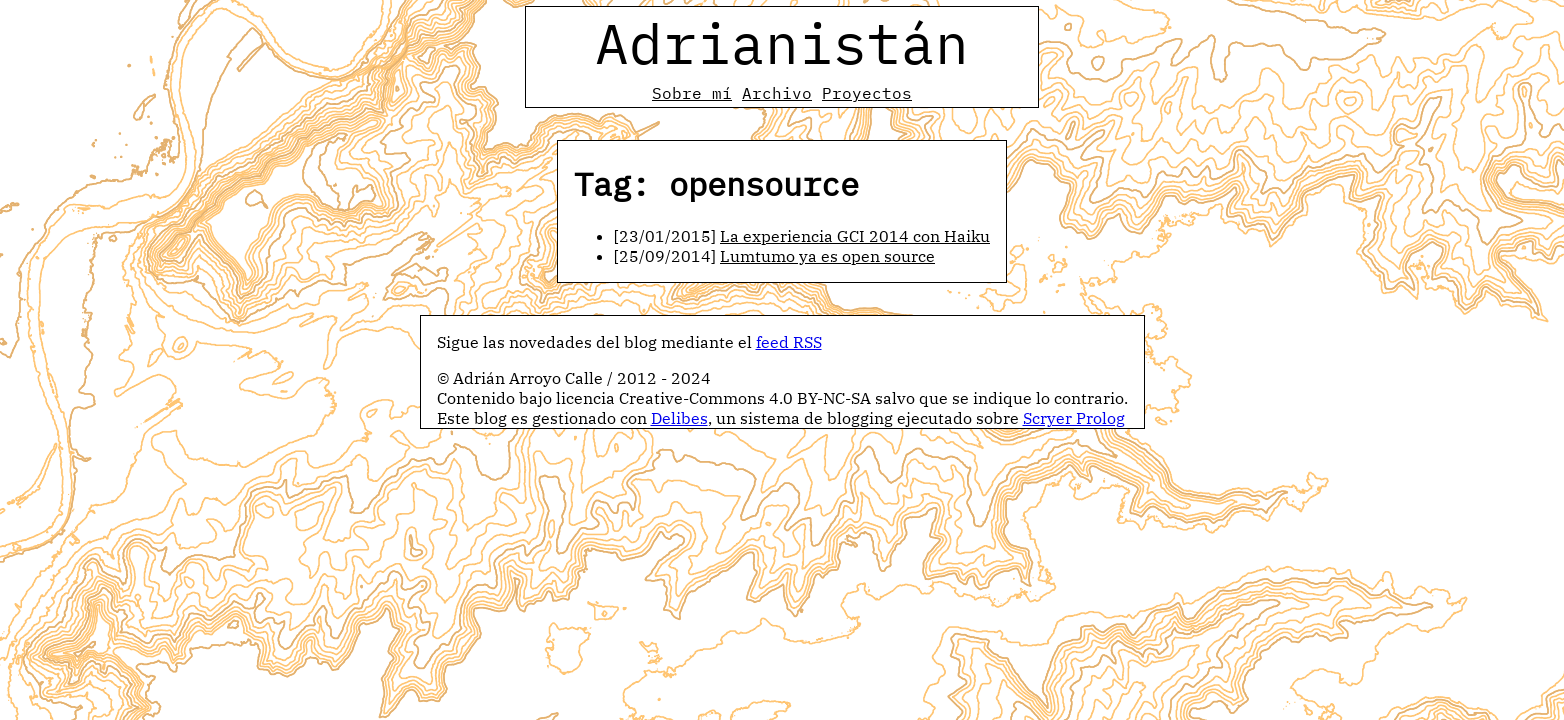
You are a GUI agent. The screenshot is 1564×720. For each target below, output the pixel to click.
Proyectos (867, 93)
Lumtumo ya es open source (827, 256)
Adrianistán (782, 43)
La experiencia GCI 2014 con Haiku (855, 236)
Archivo (777, 93)
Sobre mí (692, 93)
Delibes (679, 418)
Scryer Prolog (1074, 418)
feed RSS (789, 342)
